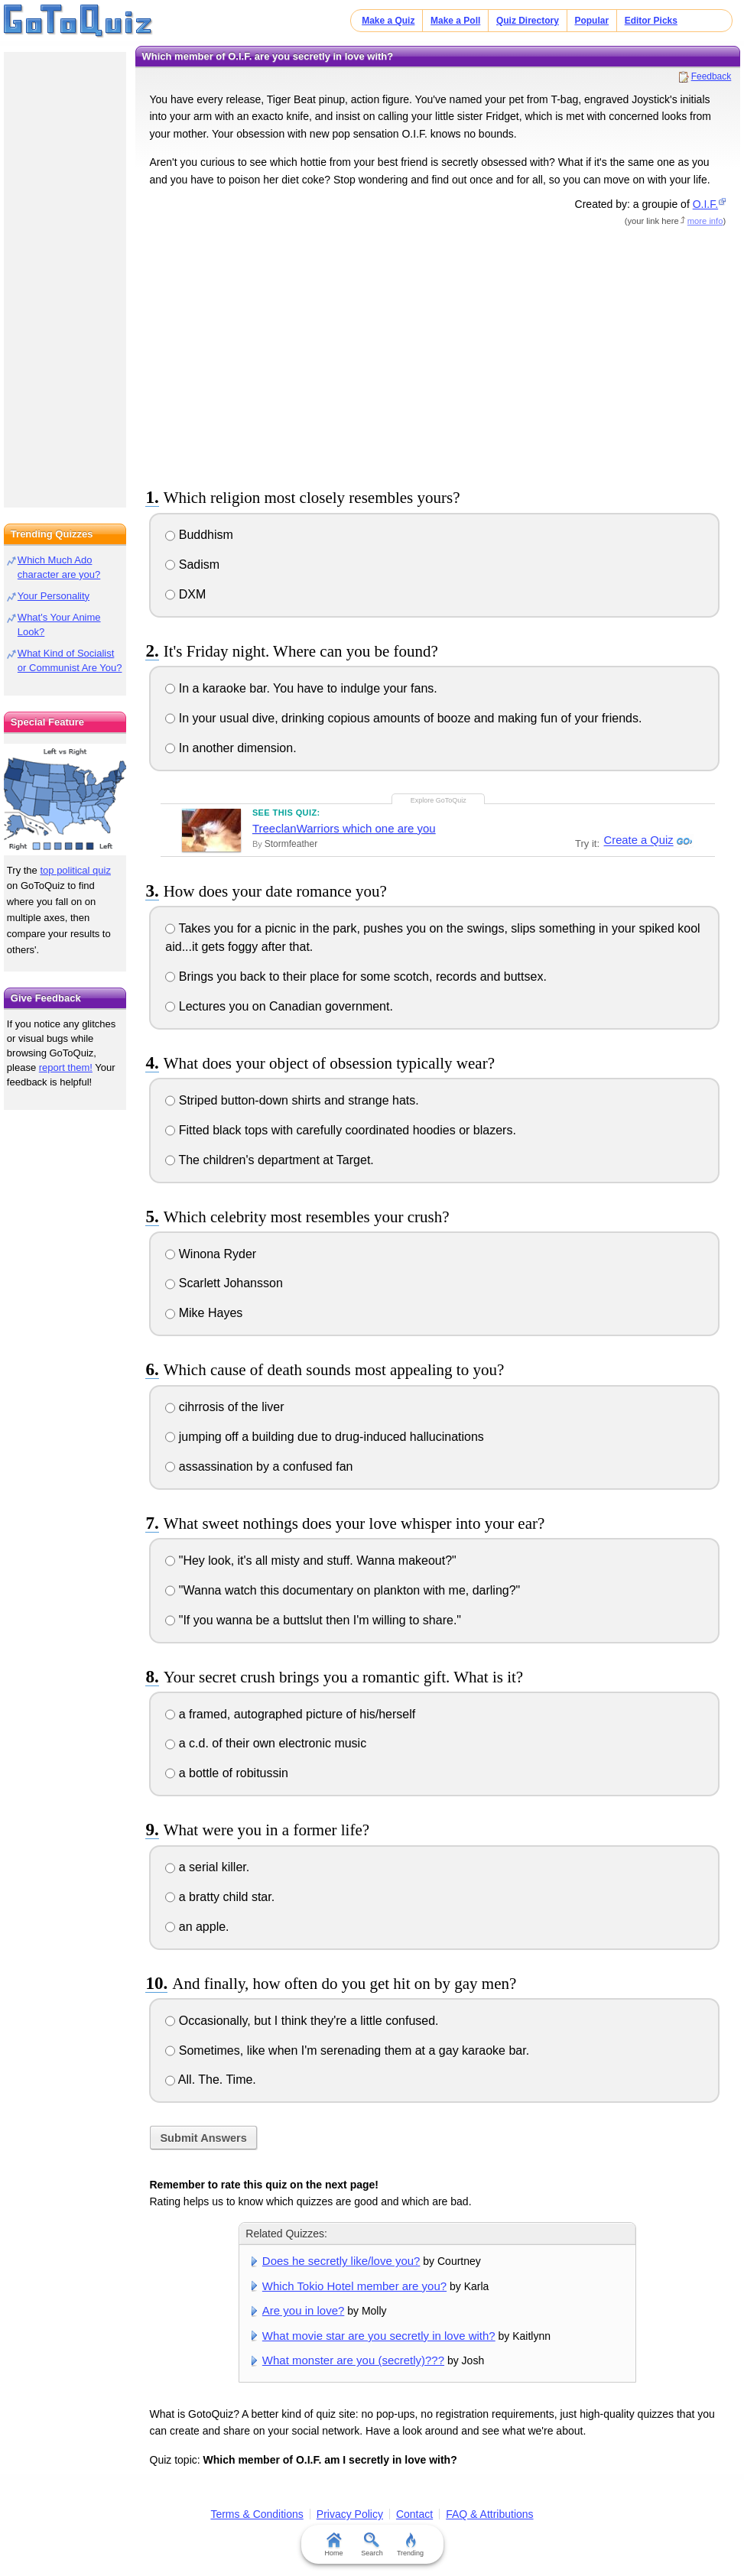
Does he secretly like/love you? (341, 2260)
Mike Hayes (203, 1312)
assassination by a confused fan (259, 1466)
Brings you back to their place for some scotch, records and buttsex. (356, 976)
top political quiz (75, 870)
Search (372, 2544)
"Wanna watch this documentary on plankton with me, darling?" (342, 1590)
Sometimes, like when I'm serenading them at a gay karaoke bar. (347, 2050)
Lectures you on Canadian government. (279, 1006)
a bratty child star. (220, 1896)
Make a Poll (455, 20)
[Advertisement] (437, 355)
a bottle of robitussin (226, 1773)
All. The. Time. (210, 2079)
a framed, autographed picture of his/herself (290, 1714)
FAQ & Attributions (489, 2514)
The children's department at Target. (269, 1159)
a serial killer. (207, 1867)
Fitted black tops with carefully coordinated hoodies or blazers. (340, 1130)
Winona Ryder (210, 1253)
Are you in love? (303, 2310)
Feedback (711, 76)
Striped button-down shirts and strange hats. (291, 1100)
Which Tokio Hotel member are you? (354, 2285)
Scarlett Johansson (224, 1283)
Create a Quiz (637, 841)
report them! (66, 1067)
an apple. (197, 1926)
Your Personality (53, 596)
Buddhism (199, 534)
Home (333, 2544)
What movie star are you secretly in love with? (378, 2335)
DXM (185, 594)
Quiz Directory (527, 20)
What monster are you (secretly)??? (353, 2360)
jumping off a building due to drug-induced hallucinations (324, 1436)
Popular (591, 20)
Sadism (192, 564)
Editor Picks (651, 20)
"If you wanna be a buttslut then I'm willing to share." (313, 1620)
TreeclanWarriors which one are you (344, 828)
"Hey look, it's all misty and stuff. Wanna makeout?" (310, 1560)
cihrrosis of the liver (224, 1406)
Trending (410, 2544)
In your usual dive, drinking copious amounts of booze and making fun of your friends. (403, 718)
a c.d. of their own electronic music (265, 1743)
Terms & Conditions (256, 2514)
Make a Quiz (388, 20)
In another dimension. (230, 747)
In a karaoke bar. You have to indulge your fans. (301, 688)
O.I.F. (705, 204)
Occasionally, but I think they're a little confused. (301, 2020)
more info (705, 220)
